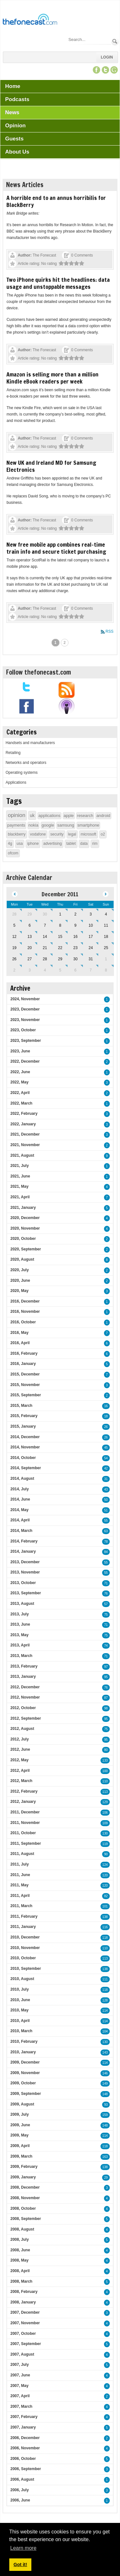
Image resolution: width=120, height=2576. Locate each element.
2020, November (25, 1228)
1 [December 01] (60, 914)
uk (32, 815)
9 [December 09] (75, 925)
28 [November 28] (14, 914)
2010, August (22, 1979)
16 (106, 1406)
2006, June (20, 2500)
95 (106, 1677)
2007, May (19, 2385)
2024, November (25, 999)
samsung (65, 825)
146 (105, 2073)
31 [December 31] (91, 959)
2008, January (23, 2302)
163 (105, 2157)
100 (105, 1771)
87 (106, 1698)
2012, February (23, 1791)
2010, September (25, 1968)
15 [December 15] (60, 936)
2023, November (25, 1020)
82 (106, 1896)
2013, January (23, 1676)
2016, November (25, 1311)
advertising (52, 843)
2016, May (19, 1332)
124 (105, 1865)
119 (105, 1844)
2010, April (19, 2020)
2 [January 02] (14, 970)
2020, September (25, 1249)
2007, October (23, 2333)
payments (16, 825)
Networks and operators (25, 762)
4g (10, 843)
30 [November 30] (45, 914)
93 (106, 2104)
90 (106, 1854)
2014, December (24, 1437)
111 (105, 1979)
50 (106, 1500)
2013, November (25, 1572)
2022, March (21, 1103)
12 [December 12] (14, 936)
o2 (103, 834)
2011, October (23, 1833)
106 (105, 1812)
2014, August (22, 1478)
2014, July (19, 1489)
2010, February (23, 2041)
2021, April (19, 1197)
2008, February (23, 2291)
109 (105, 1823)
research (85, 815)
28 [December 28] (45, 959)
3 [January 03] (29, 970)
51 (106, 1510)
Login (107, 57)
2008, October (23, 2208)
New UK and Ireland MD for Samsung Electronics (51, 466)
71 (106, 1583)
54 (106, 1458)
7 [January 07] (91, 970)
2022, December (24, 1061)
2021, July (19, 1165)
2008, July (19, 2239)
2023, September (25, 1040)
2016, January (23, 1363)
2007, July (19, 2364)
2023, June (20, 1051)
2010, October (23, 1958)
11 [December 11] (106, 925)
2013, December (24, 1562)
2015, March (21, 1405)
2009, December (24, 2062)
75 (106, 1614)
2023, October (23, 1030)
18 (106, 1416)
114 (105, 2010)
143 (105, 2052)
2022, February (23, 1113)
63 (106, 1531)
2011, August (22, 1853)
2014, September (25, 1468)
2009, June (20, 2125)
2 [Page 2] (65, 642)
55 (106, 1520)
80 (106, 1750)
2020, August (22, 1259)
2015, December (24, 1374)
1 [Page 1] (55, 642)
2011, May (19, 1885)
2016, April (19, 1343)
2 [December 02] (75, 914)
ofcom (13, 853)
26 (106, 1427)
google (48, 825)
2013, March (21, 1655)
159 (105, 2115)
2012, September (25, 1718)
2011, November (25, 1822)
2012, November (25, 1697)
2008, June (20, 2250)
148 (105, 2094)
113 (105, 1792)
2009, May (19, 2135)
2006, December (24, 2438)
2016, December (24, 1301)
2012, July (19, 1739)
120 (105, 1875)
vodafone (38, 834)
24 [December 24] (91, 948)
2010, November (25, 1948)
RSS (110, 631)
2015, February (23, 1416)
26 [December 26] (14, 959)
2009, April (19, 2146)
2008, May (19, 2260)
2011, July (19, 1864)
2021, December (24, 1134)
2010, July (19, 1989)
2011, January (23, 1926)
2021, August (22, 1155)
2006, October (23, 2458)
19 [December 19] (14, 948)
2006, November (25, 2448)
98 (106, 1708)
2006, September (25, 2469)
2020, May (19, 1290)
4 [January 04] (45, 970)
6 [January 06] (75, 970)
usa (20, 843)
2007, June (20, 2375)
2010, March (21, 2031)
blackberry (16, 834)
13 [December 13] (30, 936)
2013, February (23, 1666)
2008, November (25, 2198)
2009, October (23, 2083)
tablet (71, 843)
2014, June (20, 1499)
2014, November (25, 1447)
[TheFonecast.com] (29, 20)
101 (105, 1906)
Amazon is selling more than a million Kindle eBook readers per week (52, 377)
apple (69, 815)
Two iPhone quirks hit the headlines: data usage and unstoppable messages (58, 283)
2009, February (23, 2166)
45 (106, 1447)
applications (49, 815)
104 (105, 2031)
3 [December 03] (91, 914)
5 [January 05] (60, 970)
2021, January (23, 1207)
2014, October (23, 1457)
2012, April (19, 1770)
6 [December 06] (29, 925)
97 (106, 1666)
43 (106, 1489)
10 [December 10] (91, 925)
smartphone (88, 825)
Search (115, 41)
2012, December (24, 1687)
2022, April (19, 1092)
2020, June (20, 1280)
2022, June (20, 1072)
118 (105, 1937)
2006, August (22, 2479)
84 (106, 1552)
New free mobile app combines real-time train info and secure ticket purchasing (56, 548)
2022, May (19, 1082)
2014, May (19, 1510)
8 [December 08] (60, 925)
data (84, 843)
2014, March (21, 1530)
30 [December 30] (75, 959)
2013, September (25, 1593)
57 (106, 1604)
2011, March (21, 1906)
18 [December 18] (106, 936)
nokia (33, 825)
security (56, 834)
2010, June (20, 2000)
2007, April (19, 2396)
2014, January (23, 1551)
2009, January (23, 2177)
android (103, 815)
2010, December (24, 1937)
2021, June (20, 1176)
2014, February (23, 1541)
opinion (16, 815)
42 (106, 1468)
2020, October (23, 1238)
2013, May (19, 1635)
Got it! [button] (20, 2564)
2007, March (21, 2406)
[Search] (89, 39)
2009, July (19, 2114)
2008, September (25, 2218)
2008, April (19, 2271)
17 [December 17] (91, 936)
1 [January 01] (106, 959)
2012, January (23, 1801)
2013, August (22, 1603)
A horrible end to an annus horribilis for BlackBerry (56, 201)
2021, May (19, 1186)
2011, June (20, 1875)
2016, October (23, 1322)
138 (105, 1917)
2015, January (23, 1426)
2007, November (25, 2323)
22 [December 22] (60, 948)
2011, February (23, 1916)
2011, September (25, 1843)
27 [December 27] (30, 959)
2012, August (22, 1728)
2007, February (23, 2416)
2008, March (21, 2281)
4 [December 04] (106, 914)
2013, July (19, 1614)
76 (106, 1593)
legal (72, 834)
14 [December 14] (45, 936)
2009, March (21, 2156)
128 (105, 2000)
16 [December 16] (75, 936)
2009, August (22, 2104)
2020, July (19, 1270)
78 (106, 1541)
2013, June (20, 1624)
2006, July (19, 2490)
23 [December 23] (75, 948)
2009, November (25, 2073)
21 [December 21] (45, 948)
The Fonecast (44, 255)
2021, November (25, 1145)
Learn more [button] (23, 2548)
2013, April (19, 1645)
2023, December (24, 1009)
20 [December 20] (30, 948)
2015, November (25, 1385)
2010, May (19, 2010)
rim (95, 843)
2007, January (23, 2427)
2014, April (19, 1520)
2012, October (23, 1708)
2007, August (22, 2354)
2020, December (24, 1218)
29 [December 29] (60, 959)
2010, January (23, 2052)
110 (105, 1781)
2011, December (24, 1812)
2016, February (23, 1353)
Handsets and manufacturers (30, 743)
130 (105, 1833)
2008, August (22, 2229)
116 (105, 1927)
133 (105, 1760)
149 (105, 2083)
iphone (33, 843)
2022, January (23, 1124)
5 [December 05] (14, 925)
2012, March (21, 1781)
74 (106, 1645)
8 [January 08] (106, 970)
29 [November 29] (30, 914)
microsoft (88, 834)
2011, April (19, 1895)
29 (106, 2177)
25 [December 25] (106, 948)
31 (106, 1479)
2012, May (19, 1760)
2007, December (24, 2312)
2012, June (20, 1749)
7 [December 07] (45, 925)
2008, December (24, 2187)
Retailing (12, 752)
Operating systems (21, 772)
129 (105, 1802)
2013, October (23, 1583)
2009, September (25, 2093)
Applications (15, 782)
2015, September (25, 1395)
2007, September (25, 2344)
